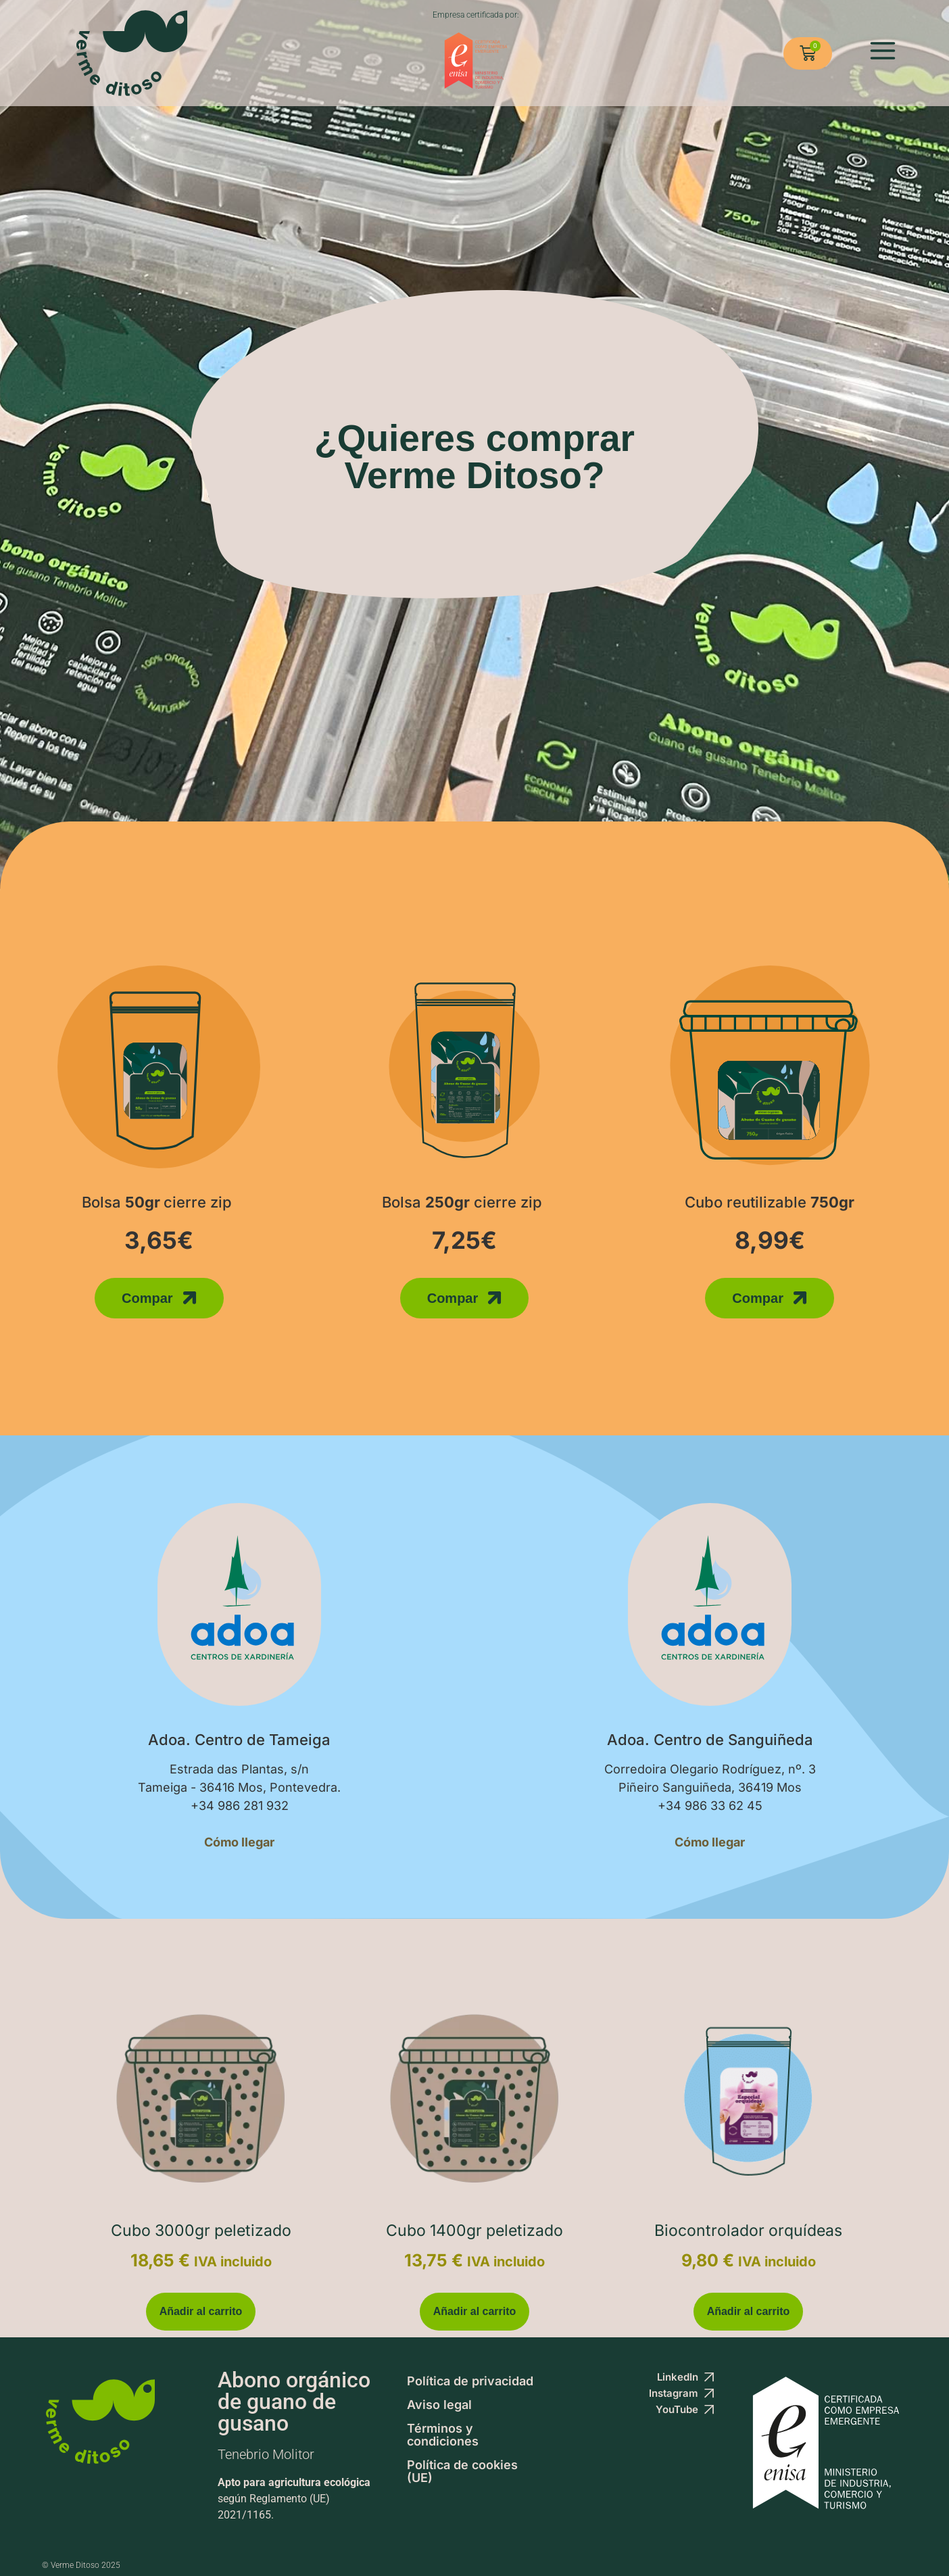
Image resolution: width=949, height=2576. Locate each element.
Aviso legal (439, 2405)
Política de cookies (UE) (462, 2471)
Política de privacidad (470, 2381)
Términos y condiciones (443, 2434)
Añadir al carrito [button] (201, 2311)
